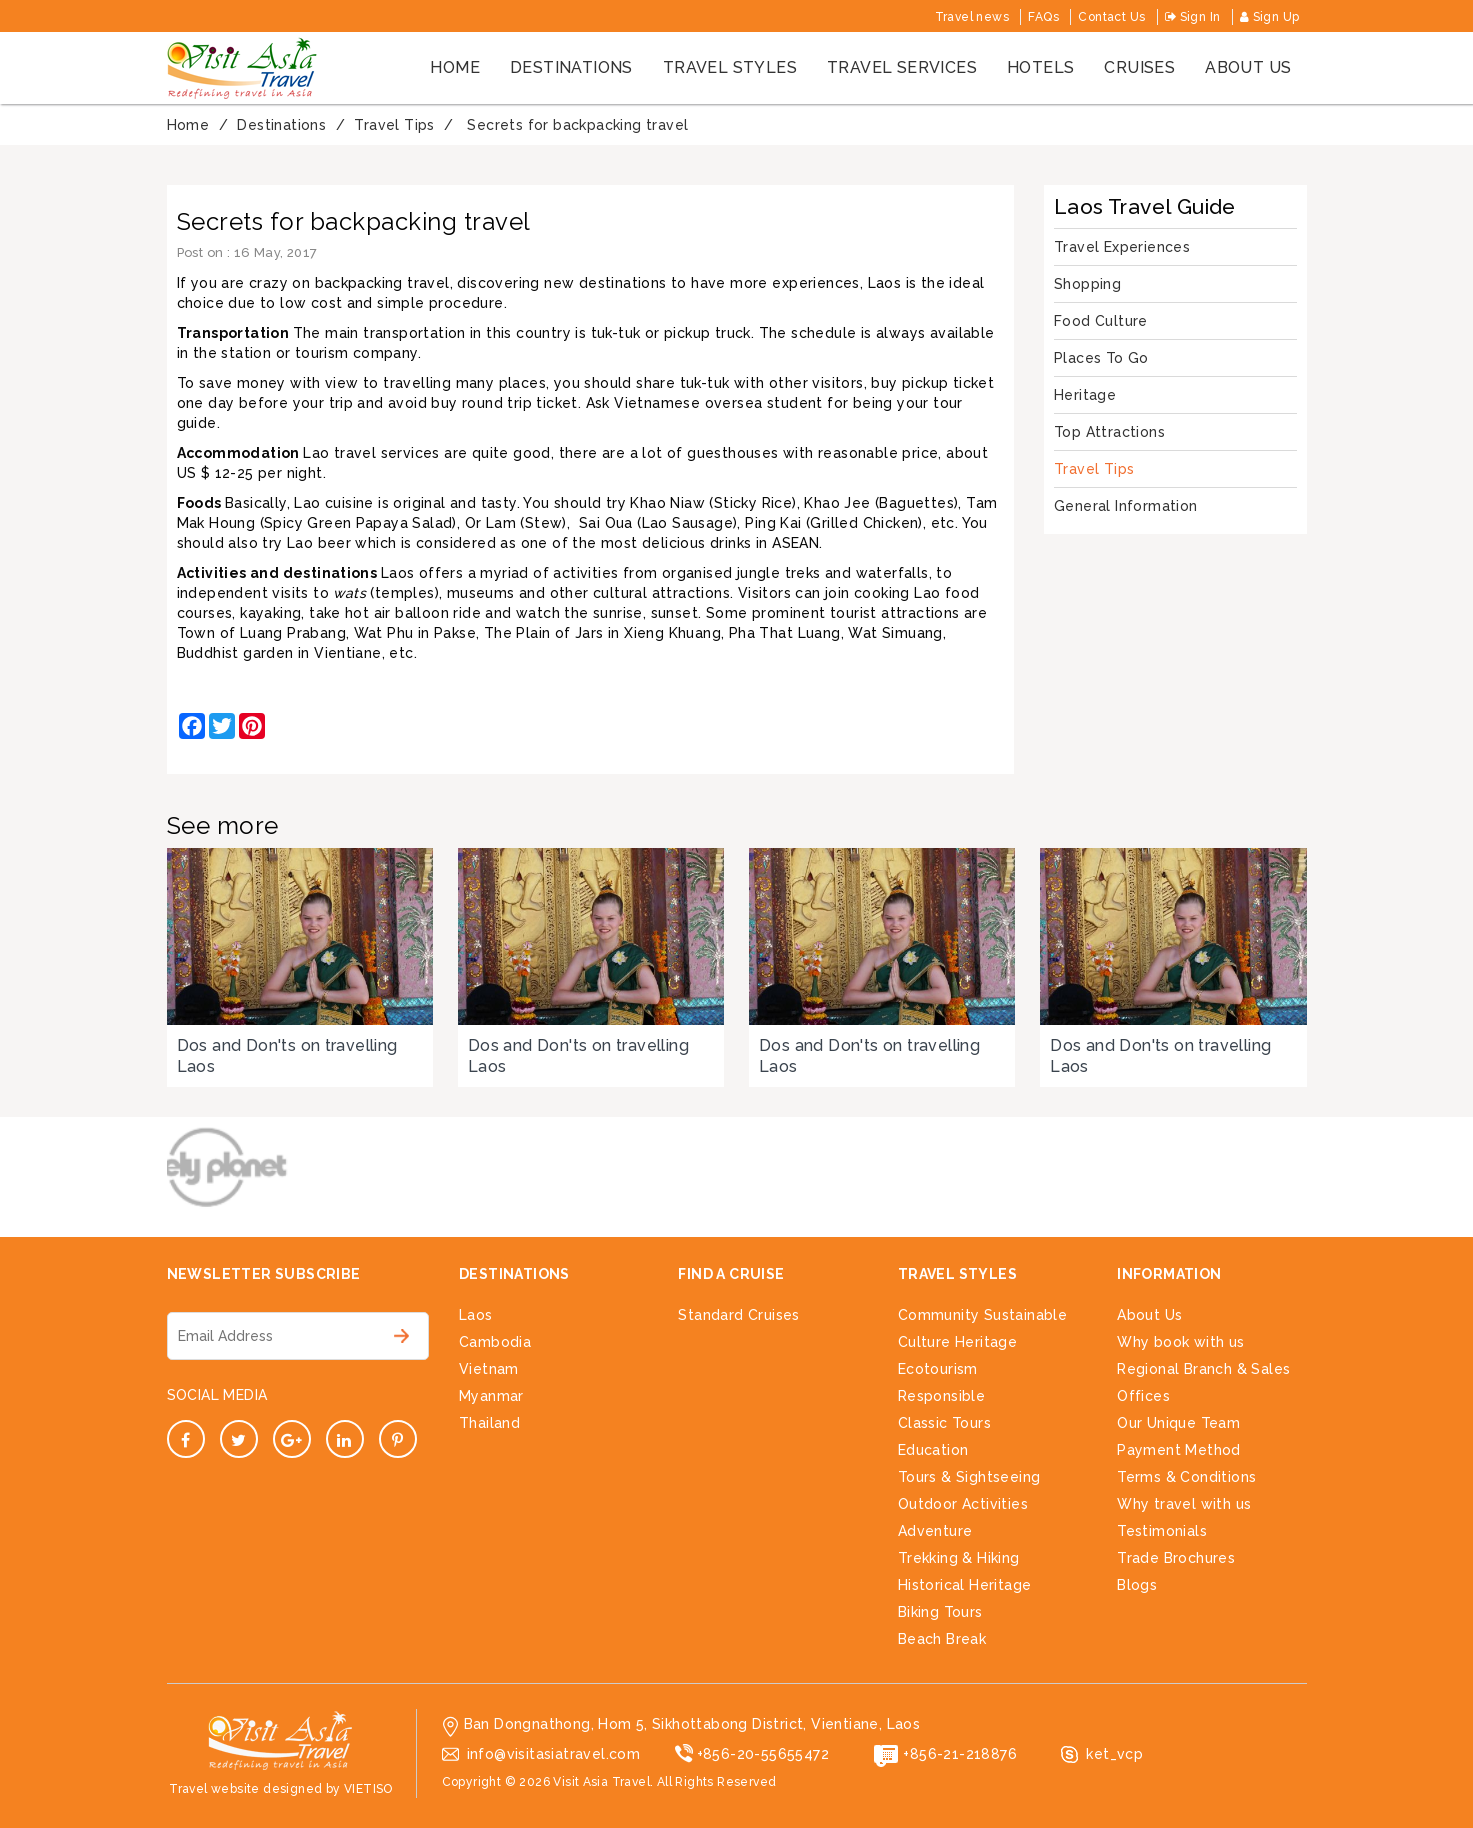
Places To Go (1101, 358)
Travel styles (730, 67)
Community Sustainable (982, 1315)
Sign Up (1270, 17)
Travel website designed (245, 1789)
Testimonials (1162, 1531)
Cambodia (495, 1342)
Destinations (571, 67)
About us (1248, 67)
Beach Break (942, 1639)
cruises (1139, 67)
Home (455, 67)
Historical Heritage (965, 1585)
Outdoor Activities (963, 1504)
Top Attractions (1109, 432)
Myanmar (491, 1396)
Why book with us (1180, 1342)
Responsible (941, 1396)
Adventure (935, 1531)
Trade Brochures (1176, 1558)
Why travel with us (1184, 1504)
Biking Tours (940, 1612)
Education (933, 1450)
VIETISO (368, 1789)
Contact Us (1111, 17)
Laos (476, 1315)
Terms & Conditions (1186, 1477)
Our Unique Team (1178, 1423)
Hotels (1040, 67)
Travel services (902, 67)
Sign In (1193, 17)
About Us (1149, 1315)
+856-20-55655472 (763, 1754)
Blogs (1137, 1585)
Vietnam (489, 1369)
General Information (1126, 506)
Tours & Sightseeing (969, 1477)
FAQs (1043, 17)
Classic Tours (944, 1423)
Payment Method (1179, 1450)
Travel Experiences (1122, 247)
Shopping (1087, 284)
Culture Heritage (957, 1342)
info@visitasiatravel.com (554, 1754)
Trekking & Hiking (959, 1558)
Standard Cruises (738, 1315)
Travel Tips (1094, 469)
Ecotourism (938, 1369)
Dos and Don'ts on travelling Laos (287, 1056)
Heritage (1085, 395)
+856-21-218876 (960, 1754)
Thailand (489, 1423)
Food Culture (1101, 321)
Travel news (972, 17)
